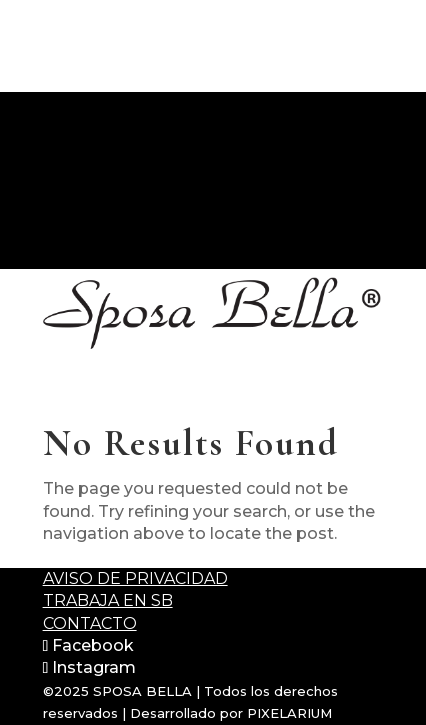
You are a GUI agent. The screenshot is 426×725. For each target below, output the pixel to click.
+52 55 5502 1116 (66, 234)
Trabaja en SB (108, 600)
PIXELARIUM (289, 713)
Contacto (90, 623)
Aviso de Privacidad (135, 578)
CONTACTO (48, 256)
